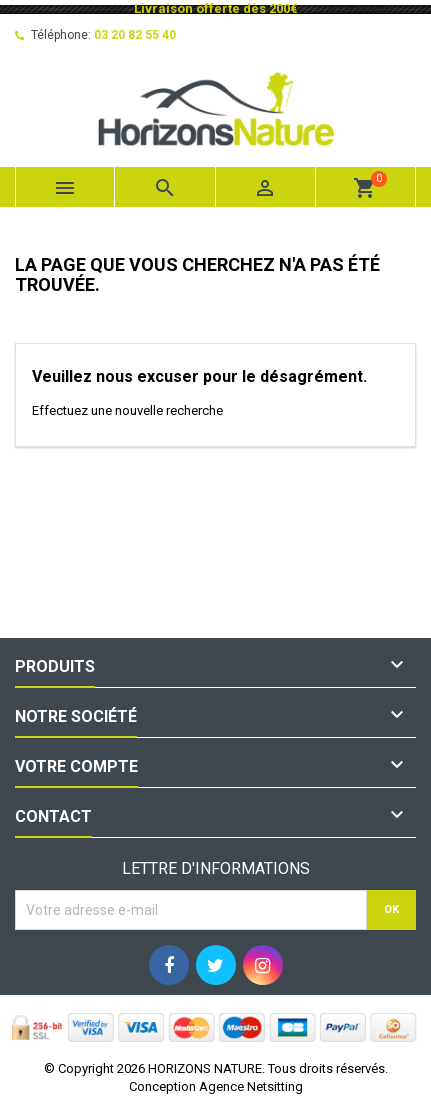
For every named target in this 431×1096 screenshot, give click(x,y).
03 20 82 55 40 (135, 35)
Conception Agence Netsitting (216, 1086)
